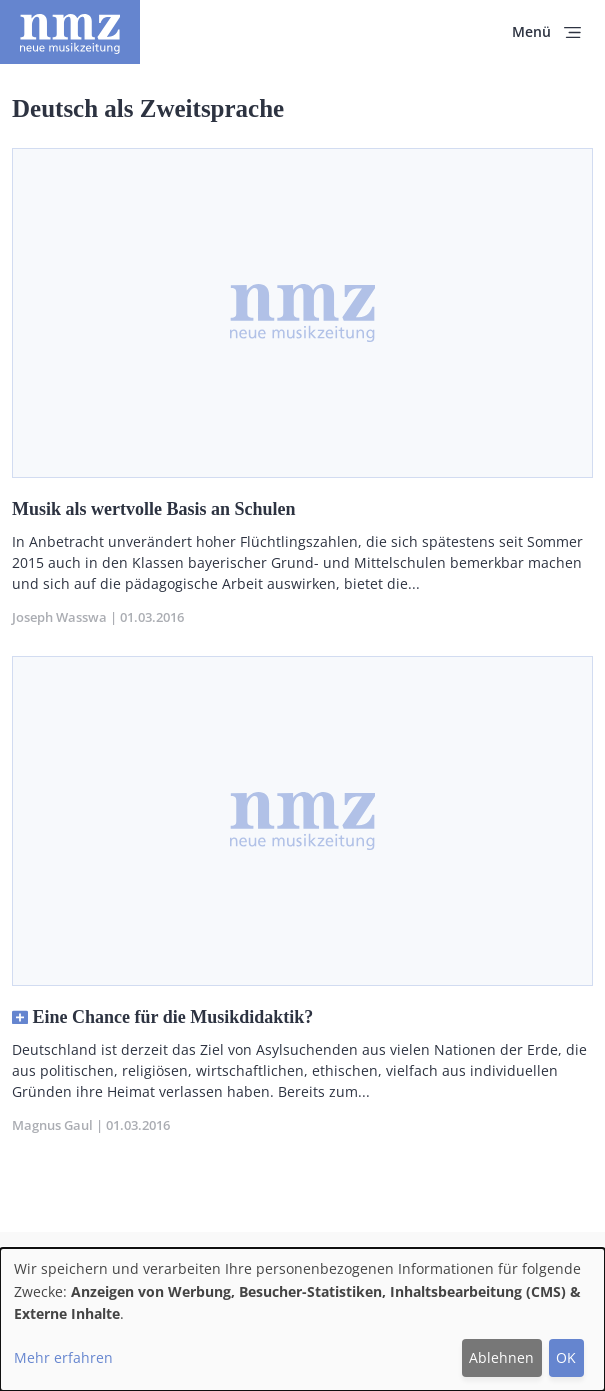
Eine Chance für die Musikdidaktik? (173, 1017)
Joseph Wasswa (59, 617)
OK (566, 1357)
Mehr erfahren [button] (63, 1357)
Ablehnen (501, 1357)
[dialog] (302, 1319)
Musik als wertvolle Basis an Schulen (154, 509)
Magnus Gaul (52, 1125)
